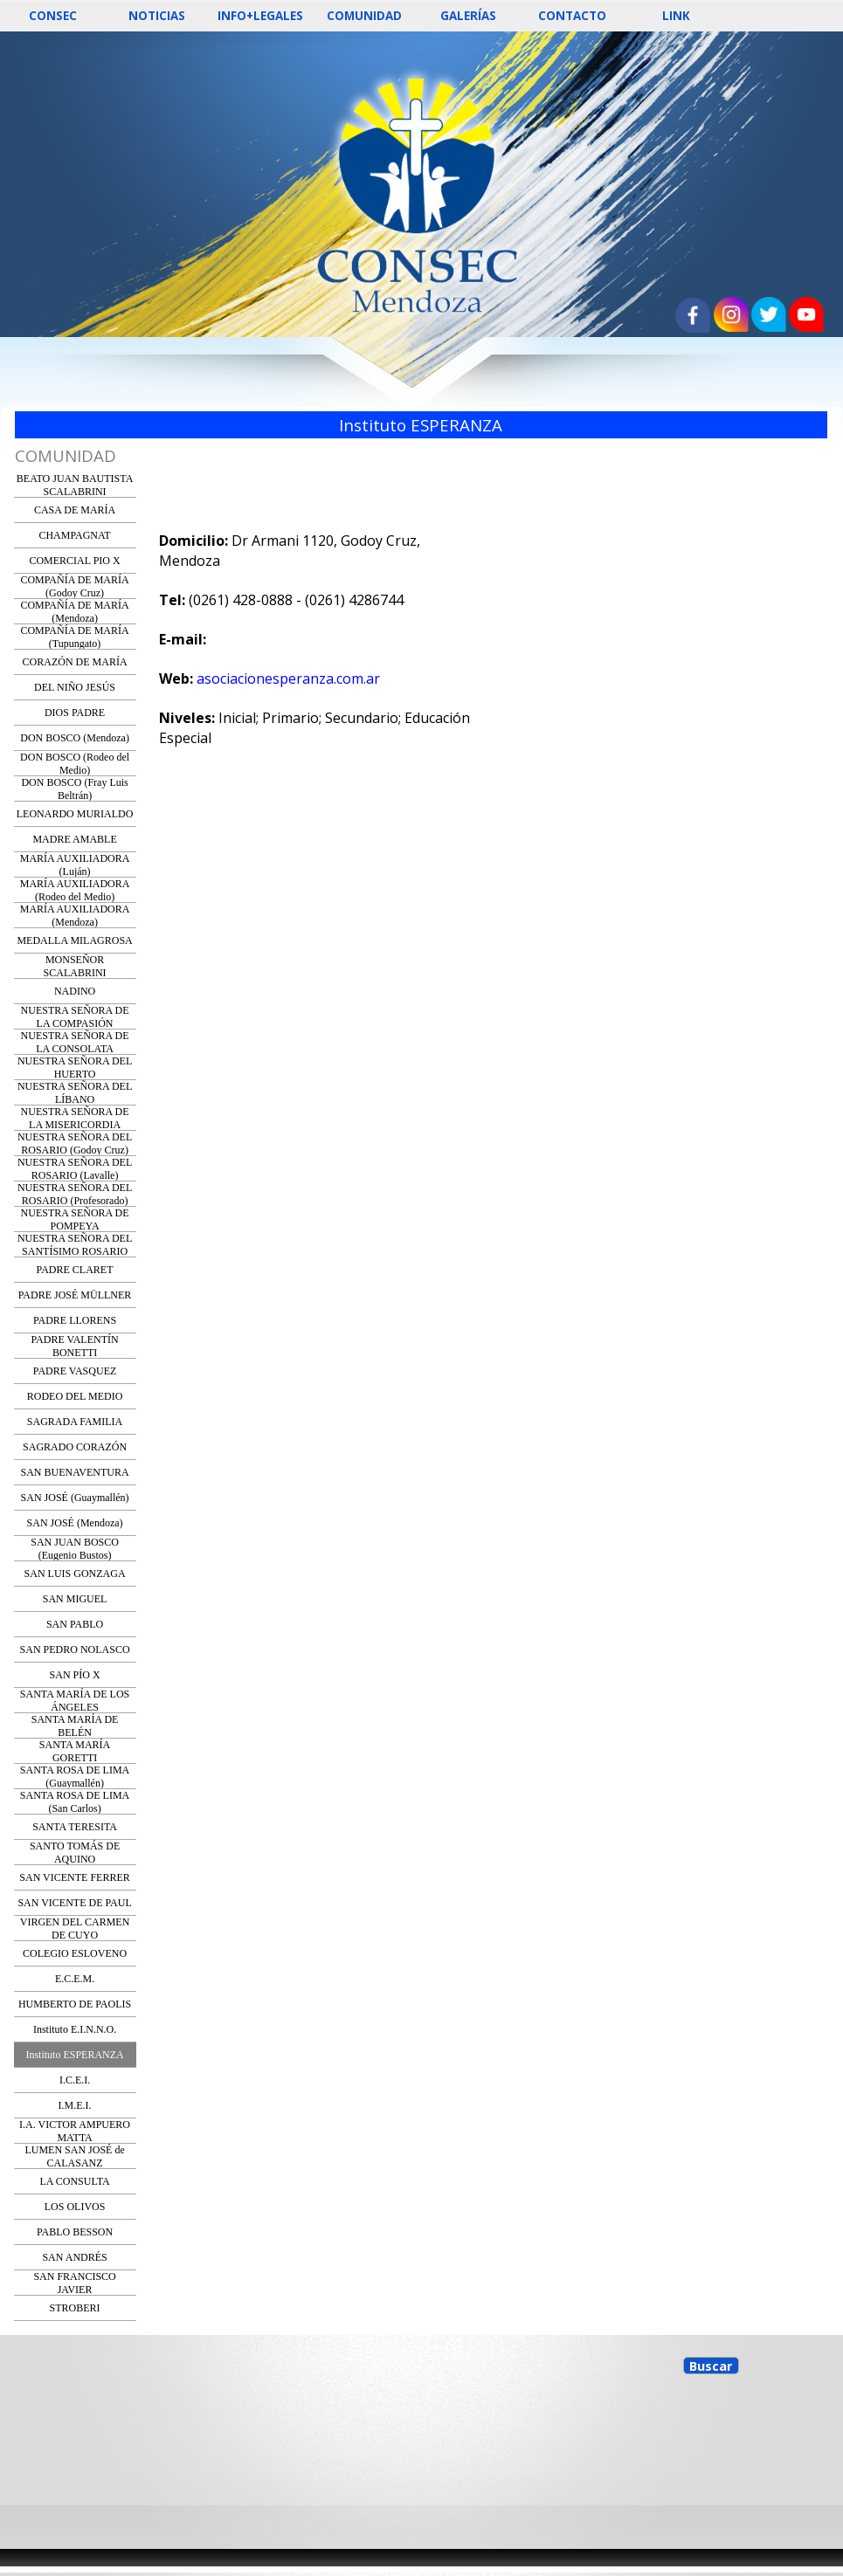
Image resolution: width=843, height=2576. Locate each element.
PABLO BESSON (75, 2232)
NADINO (74, 991)
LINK (676, 16)
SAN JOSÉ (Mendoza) (75, 1523)
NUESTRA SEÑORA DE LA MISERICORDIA (75, 1118)
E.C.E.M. (74, 1979)
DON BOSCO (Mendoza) (74, 738)
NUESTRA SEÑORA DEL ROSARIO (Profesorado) (74, 1194)
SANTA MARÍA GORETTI (74, 1751)
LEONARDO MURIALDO (75, 814)
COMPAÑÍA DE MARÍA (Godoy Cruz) (74, 586)
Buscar (711, 2365)
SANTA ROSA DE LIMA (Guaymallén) (74, 1776)
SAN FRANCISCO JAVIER (74, 2283)
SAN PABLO (74, 1624)
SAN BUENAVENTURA (75, 1472)
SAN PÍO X (75, 1675)
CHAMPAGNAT (74, 535)
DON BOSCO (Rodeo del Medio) (74, 763)
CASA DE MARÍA (74, 510)
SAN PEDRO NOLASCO (75, 1649)
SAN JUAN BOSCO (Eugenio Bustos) (75, 1548)
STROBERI (75, 2308)
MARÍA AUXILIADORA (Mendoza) (75, 915)
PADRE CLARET (75, 1270)
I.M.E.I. (75, 2105)
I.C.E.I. (74, 2080)
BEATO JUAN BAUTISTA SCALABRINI (75, 485)
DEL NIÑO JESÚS (74, 687)
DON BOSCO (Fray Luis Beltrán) (74, 789)
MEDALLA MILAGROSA (74, 940)
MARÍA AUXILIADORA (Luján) (75, 865)
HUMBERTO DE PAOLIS (74, 2004)
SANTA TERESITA (74, 1827)
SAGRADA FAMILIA (74, 1421)
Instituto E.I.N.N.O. (74, 2029)
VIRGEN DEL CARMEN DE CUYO (75, 1928)
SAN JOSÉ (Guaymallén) (75, 1497)
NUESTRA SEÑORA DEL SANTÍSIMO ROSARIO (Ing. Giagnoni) (74, 1251)
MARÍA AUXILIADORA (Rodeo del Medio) (75, 890)
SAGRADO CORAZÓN (75, 1447)
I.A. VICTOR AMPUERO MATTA (74, 2131)
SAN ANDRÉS (74, 2257)
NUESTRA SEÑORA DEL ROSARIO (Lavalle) (74, 1168)
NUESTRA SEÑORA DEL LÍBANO (74, 1092)
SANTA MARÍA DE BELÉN (75, 1726)
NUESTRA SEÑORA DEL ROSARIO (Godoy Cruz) (74, 1143)
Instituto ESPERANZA (74, 2055)
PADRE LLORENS (74, 1320)
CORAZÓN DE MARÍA (75, 662)
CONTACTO (572, 16)
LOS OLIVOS (75, 2207)
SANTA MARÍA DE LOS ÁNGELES (74, 1700)
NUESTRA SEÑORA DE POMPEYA (75, 1219)
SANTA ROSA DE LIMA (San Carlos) (74, 1802)
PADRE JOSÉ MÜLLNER (75, 1295)
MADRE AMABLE (74, 839)
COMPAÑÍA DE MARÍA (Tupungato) (74, 637)
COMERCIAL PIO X (74, 560)
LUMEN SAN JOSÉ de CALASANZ (74, 2156)
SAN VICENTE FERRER (74, 1877)
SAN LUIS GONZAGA (75, 1573)
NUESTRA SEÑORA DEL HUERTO (74, 1067)
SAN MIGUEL (75, 1599)
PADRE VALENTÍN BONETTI (75, 1346)
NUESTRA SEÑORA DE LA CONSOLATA (75, 1042)
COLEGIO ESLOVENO (75, 1953)
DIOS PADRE (75, 712)
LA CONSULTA (74, 2181)
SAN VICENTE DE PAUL (74, 1903)
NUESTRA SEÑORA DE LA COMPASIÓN (75, 1017)
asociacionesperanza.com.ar (288, 678)
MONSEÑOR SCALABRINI (75, 966)
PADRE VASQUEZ (74, 1371)
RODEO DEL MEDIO (75, 1396)
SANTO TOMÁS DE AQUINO (75, 1852)
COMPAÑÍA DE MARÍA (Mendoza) (74, 611)
